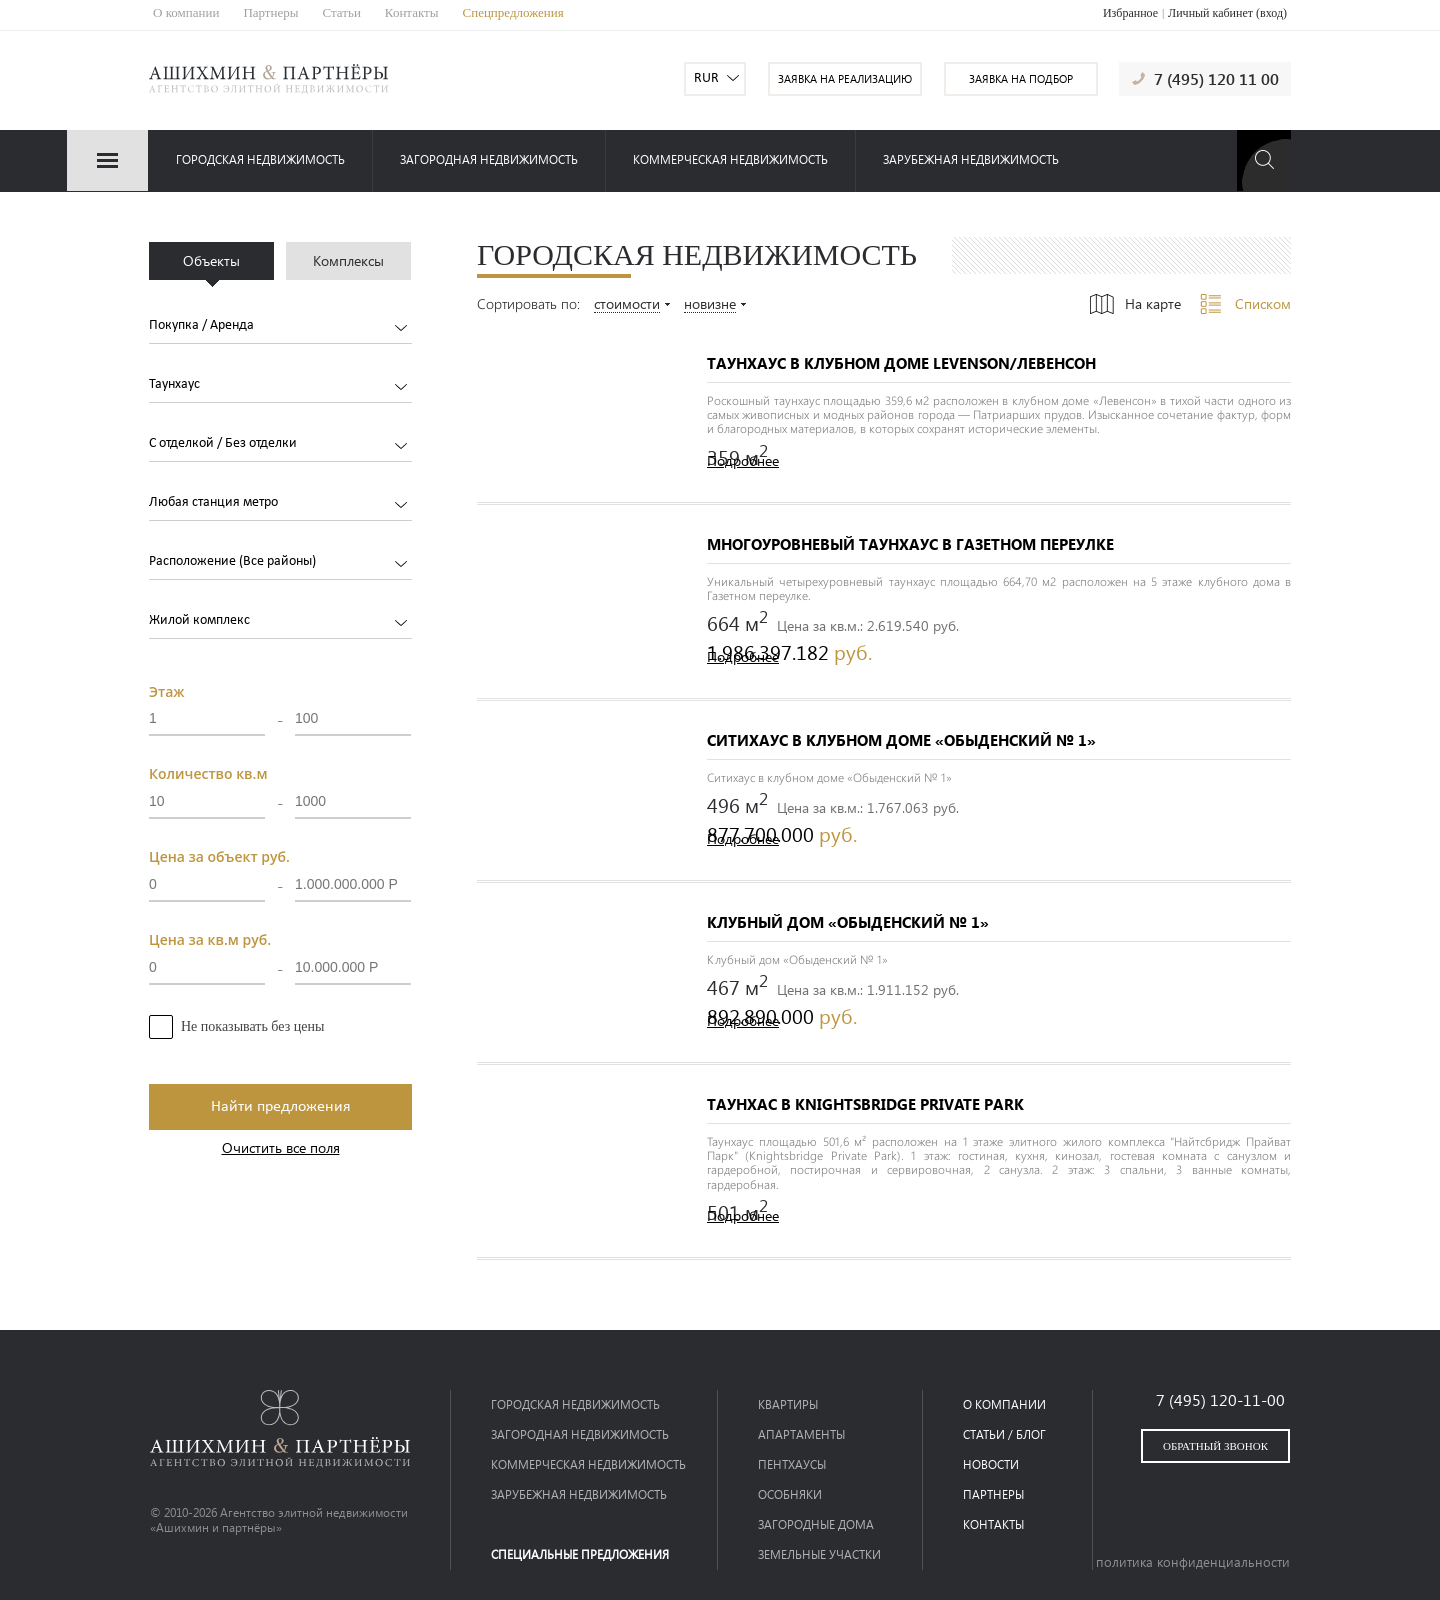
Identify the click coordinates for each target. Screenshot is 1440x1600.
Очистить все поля (281, 1148)
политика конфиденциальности (1193, 1562)
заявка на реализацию (845, 78)
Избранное (1130, 13)
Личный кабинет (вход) (1227, 13)
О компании (186, 12)
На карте (1153, 303)
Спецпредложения (513, 12)
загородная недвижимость (489, 159)
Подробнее (743, 461)
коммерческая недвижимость (730, 159)
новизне (710, 304)
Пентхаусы (792, 1464)
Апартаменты (801, 1434)
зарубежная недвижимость (971, 159)
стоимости (627, 304)
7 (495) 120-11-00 (1220, 1399)
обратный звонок (1215, 1446)
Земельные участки (819, 1554)
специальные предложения (580, 1554)
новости (991, 1464)
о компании (1004, 1404)
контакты (993, 1524)
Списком (1263, 303)
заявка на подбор (1021, 78)
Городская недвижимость (260, 159)
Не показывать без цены (252, 1026)
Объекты (211, 260)
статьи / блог (1004, 1434)
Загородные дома (816, 1524)
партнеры (993, 1494)
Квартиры (788, 1404)
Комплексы (348, 260)
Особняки (790, 1494)
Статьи (342, 12)
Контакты (412, 12)
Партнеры (270, 12)
